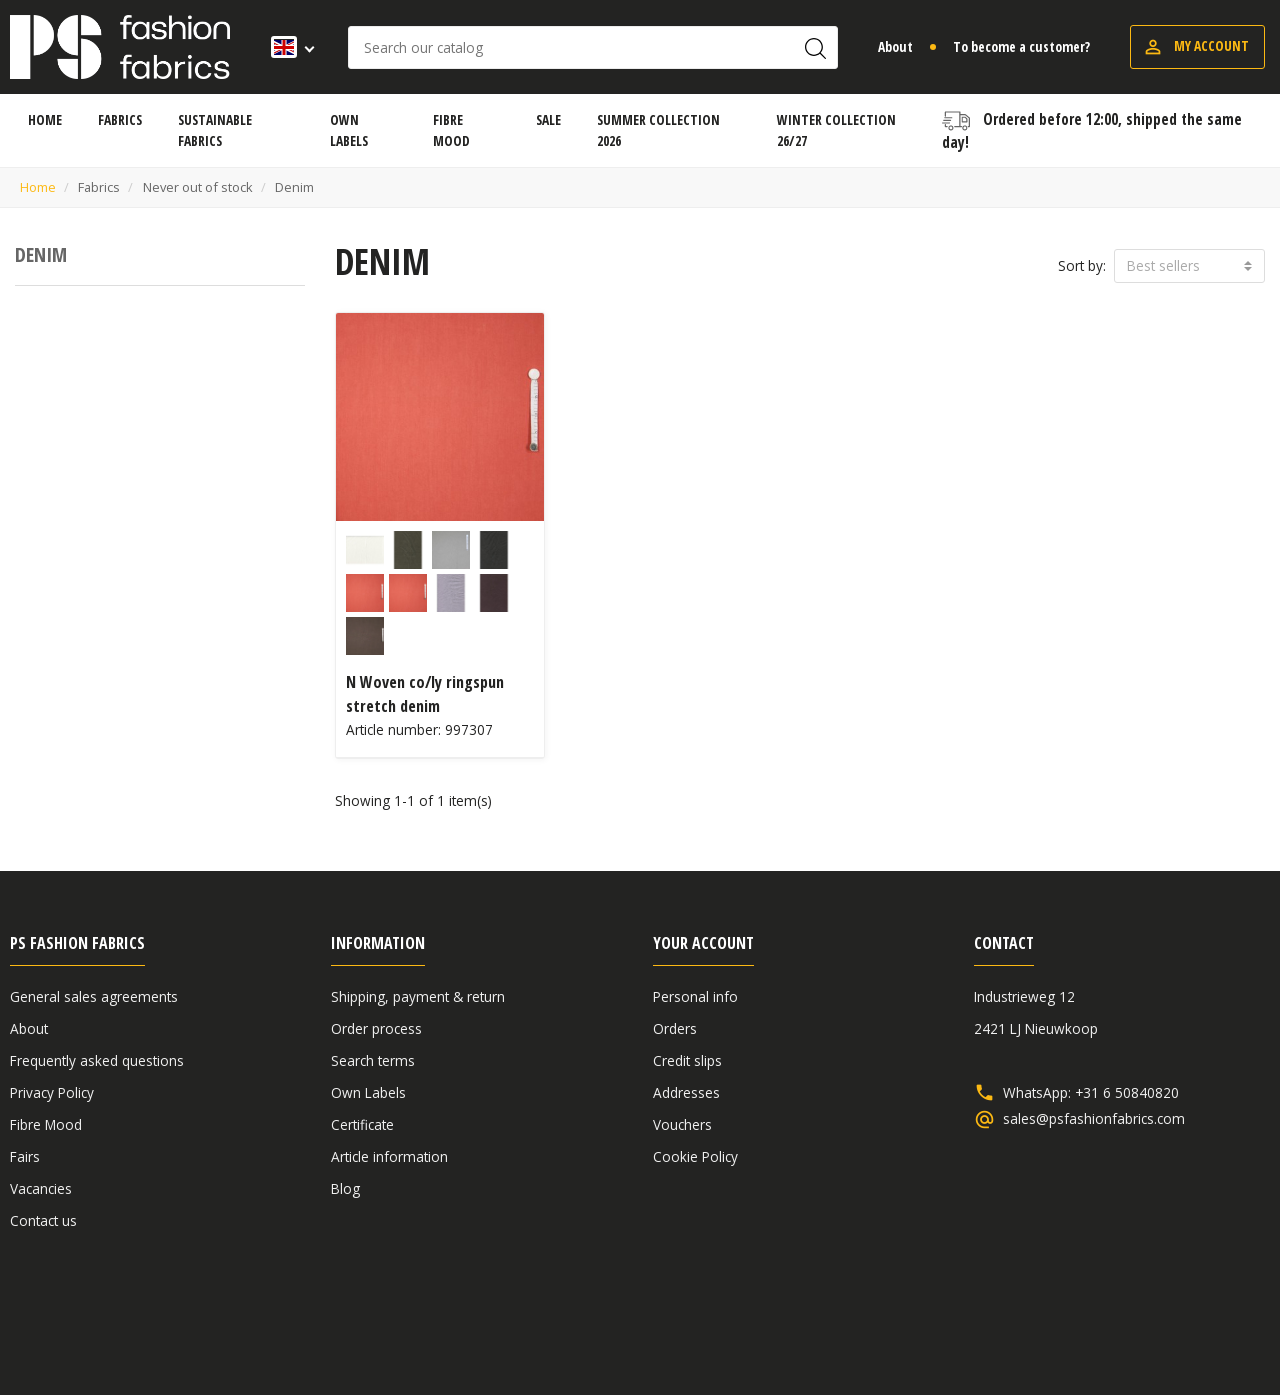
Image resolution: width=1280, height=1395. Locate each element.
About (895, 46)
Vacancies (41, 1188)
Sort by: (1082, 265)
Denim (41, 254)
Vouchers (682, 1124)
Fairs (25, 1156)
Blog (345, 1188)
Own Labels (368, 1092)
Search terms (373, 1060)
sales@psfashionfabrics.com (1094, 1119)
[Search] (593, 47)
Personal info (695, 996)
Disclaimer (1146, 1327)
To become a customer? (1021, 46)
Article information (389, 1156)
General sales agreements (94, 996)
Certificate (362, 1124)
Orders (675, 1028)
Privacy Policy (52, 1092)
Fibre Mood (46, 1124)
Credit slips (687, 1060)
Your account (703, 943)
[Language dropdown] (286, 47)
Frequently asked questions (97, 1060)
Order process (376, 1028)
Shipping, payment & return (418, 996)
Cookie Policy (695, 1156)
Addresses (686, 1092)
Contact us (43, 1220)
